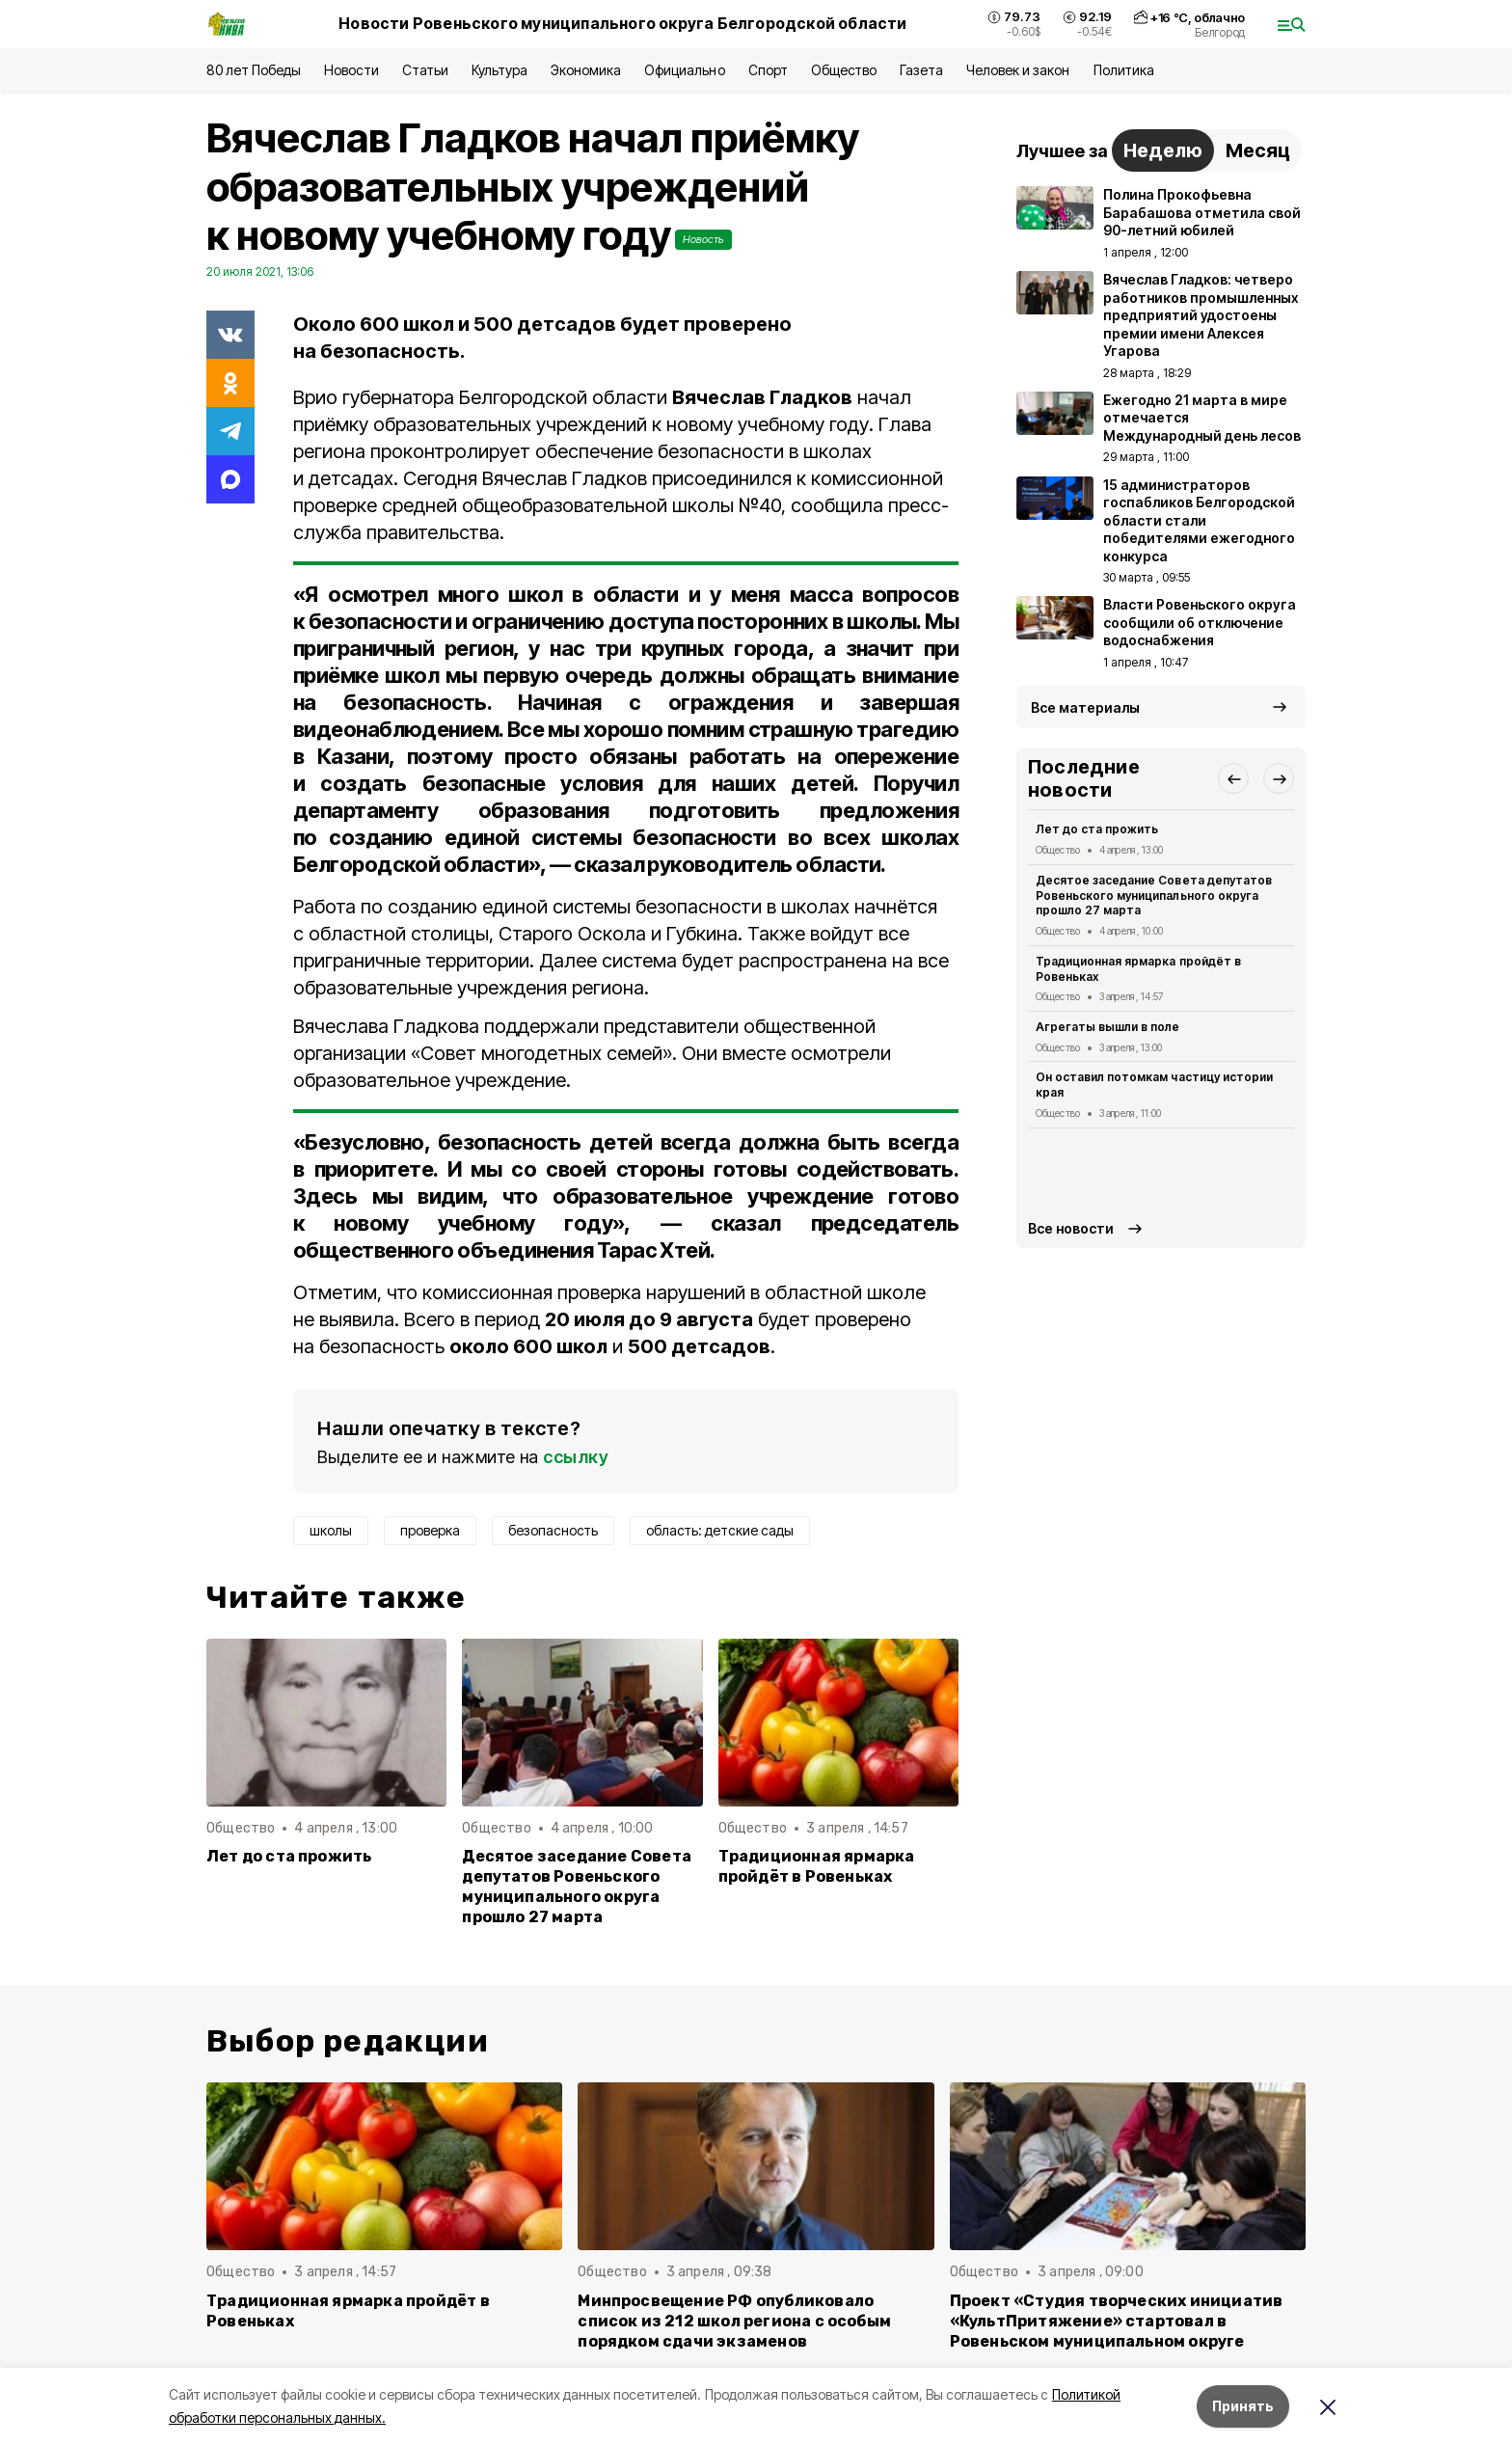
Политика (1124, 70)
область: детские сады (720, 1530)
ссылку (575, 1457)
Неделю (1162, 150)
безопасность (553, 1530)
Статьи (425, 70)
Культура (499, 70)
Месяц (1258, 150)
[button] (1233, 778)
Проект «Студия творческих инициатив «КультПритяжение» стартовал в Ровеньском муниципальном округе (1116, 2321)
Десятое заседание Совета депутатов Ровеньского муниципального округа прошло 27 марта (576, 1886)
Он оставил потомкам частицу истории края (1154, 1085)
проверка (430, 1530)
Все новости (1071, 1228)
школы (331, 1530)
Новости (351, 70)
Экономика (586, 70)
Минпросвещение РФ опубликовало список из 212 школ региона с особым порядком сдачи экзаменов (734, 2321)
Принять (1243, 2406)
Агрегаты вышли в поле (1108, 1026)
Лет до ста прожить (288, 1856)
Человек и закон (1017, 70)
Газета (921, 70)
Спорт (768, 70)
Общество (844, 70)
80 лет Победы (253, 70)
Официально (684, 70)
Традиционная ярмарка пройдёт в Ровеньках (816, 1866)
